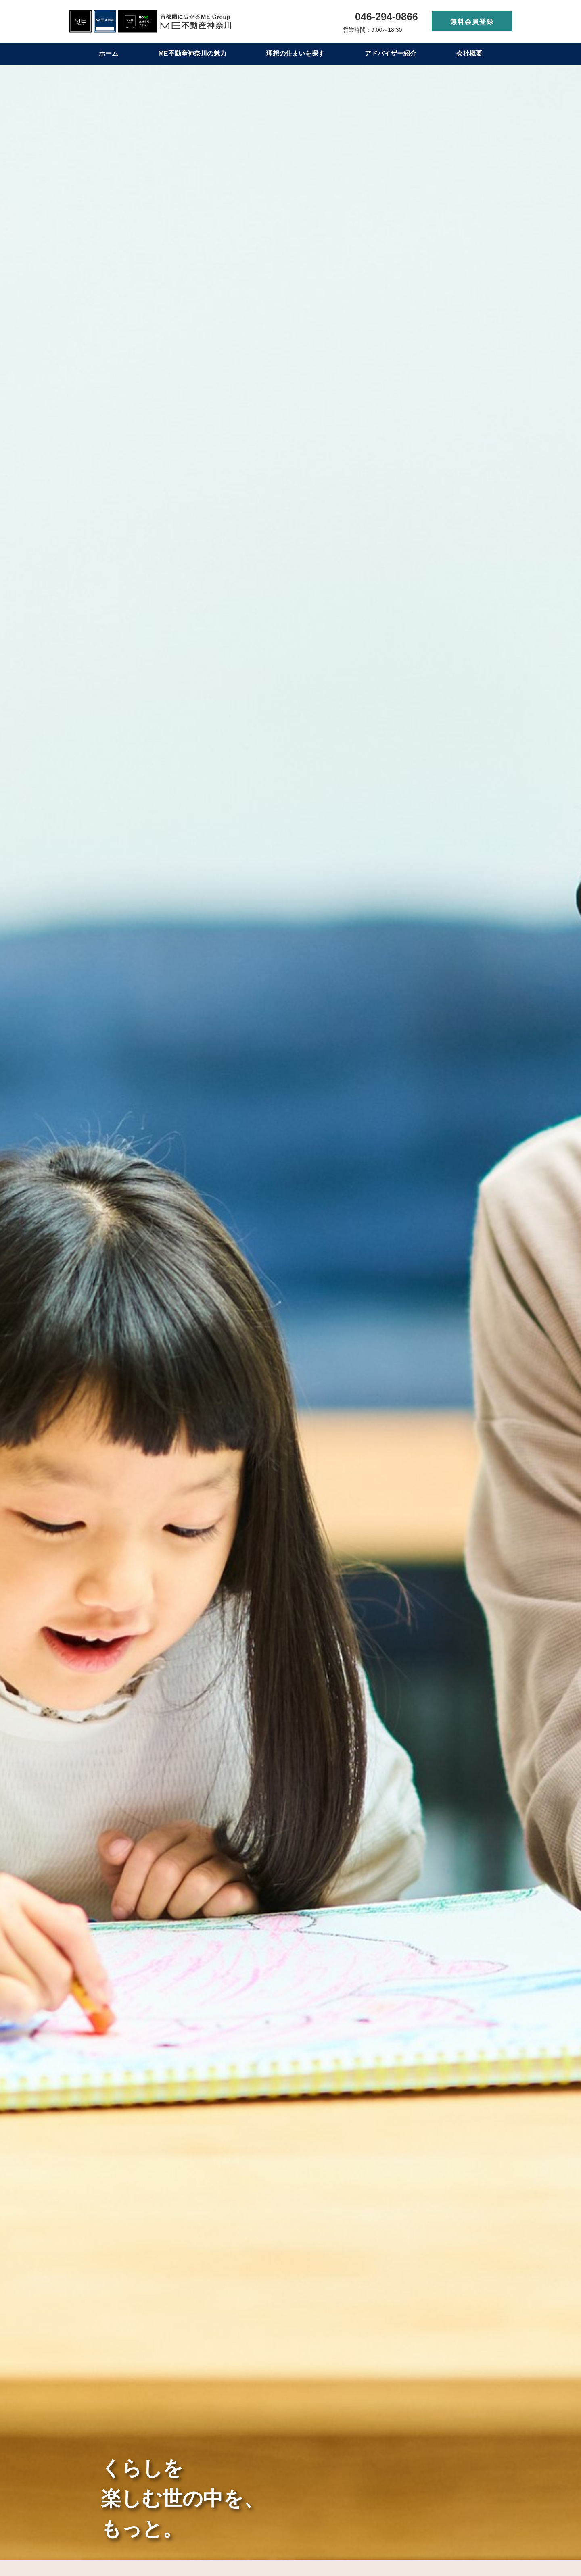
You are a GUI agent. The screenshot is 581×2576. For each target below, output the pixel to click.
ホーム (108, 53)
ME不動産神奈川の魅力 (192, 53)
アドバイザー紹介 (390, 53)
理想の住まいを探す (295, 53)
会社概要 (469, 53)
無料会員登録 (472, 21)
